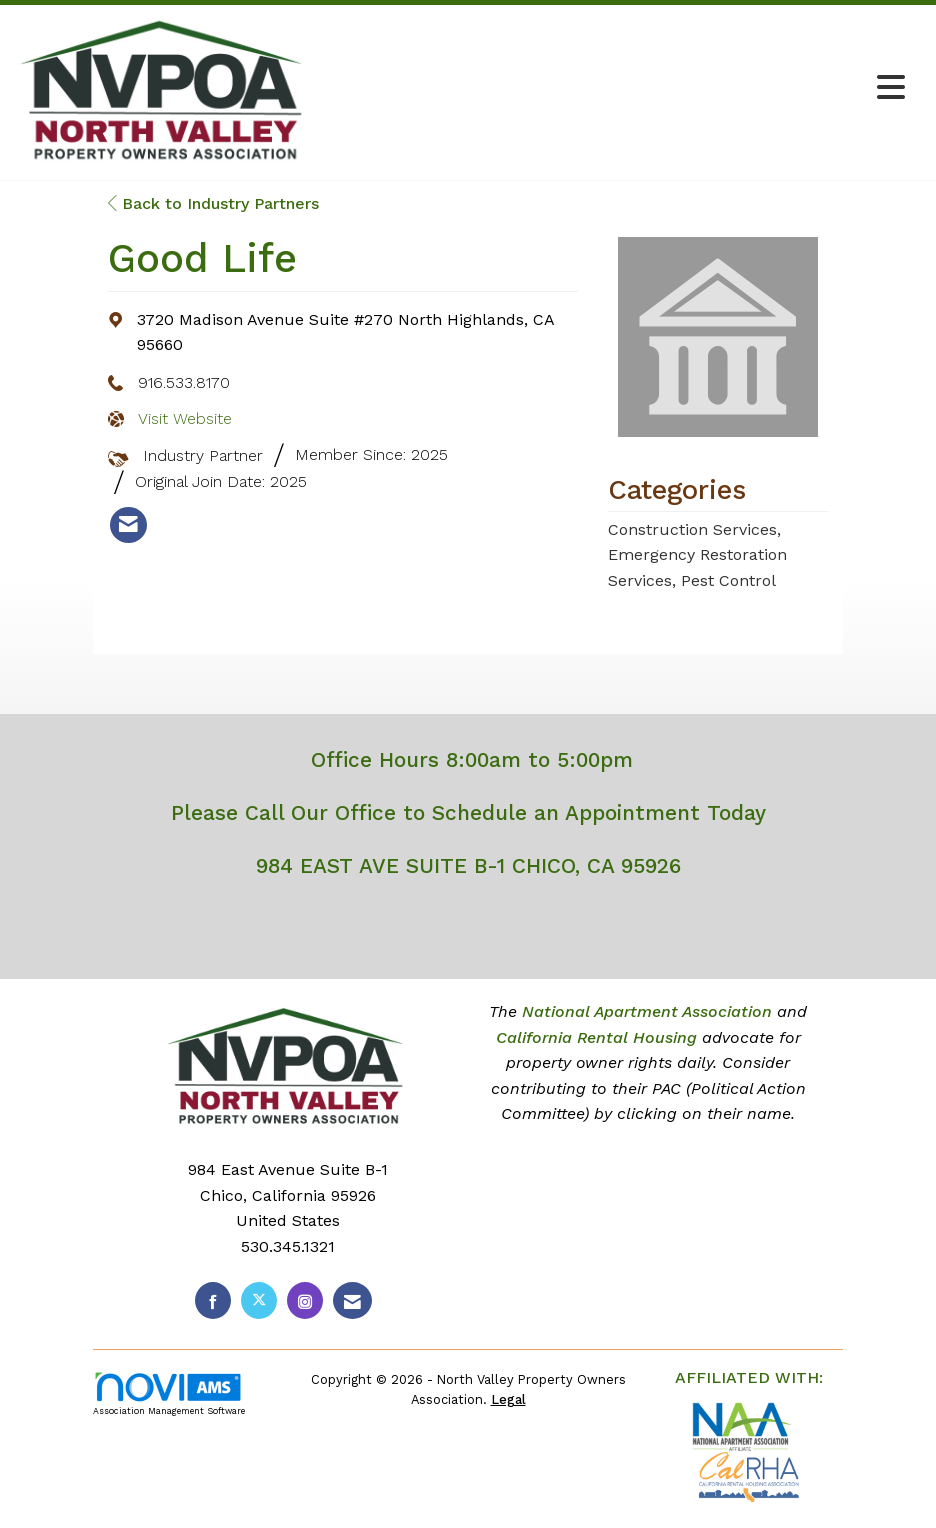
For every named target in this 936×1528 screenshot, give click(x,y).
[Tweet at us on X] (259, 1300)
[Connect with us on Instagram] (305, 1300)
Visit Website (185, 418)
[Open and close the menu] (615, 88)
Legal (508, 1399)
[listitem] (128, 525)
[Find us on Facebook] (213, 1300)
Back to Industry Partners (213, 203)
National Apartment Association (647, 1011)
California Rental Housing (596, 1037)
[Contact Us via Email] (352, 1300)
